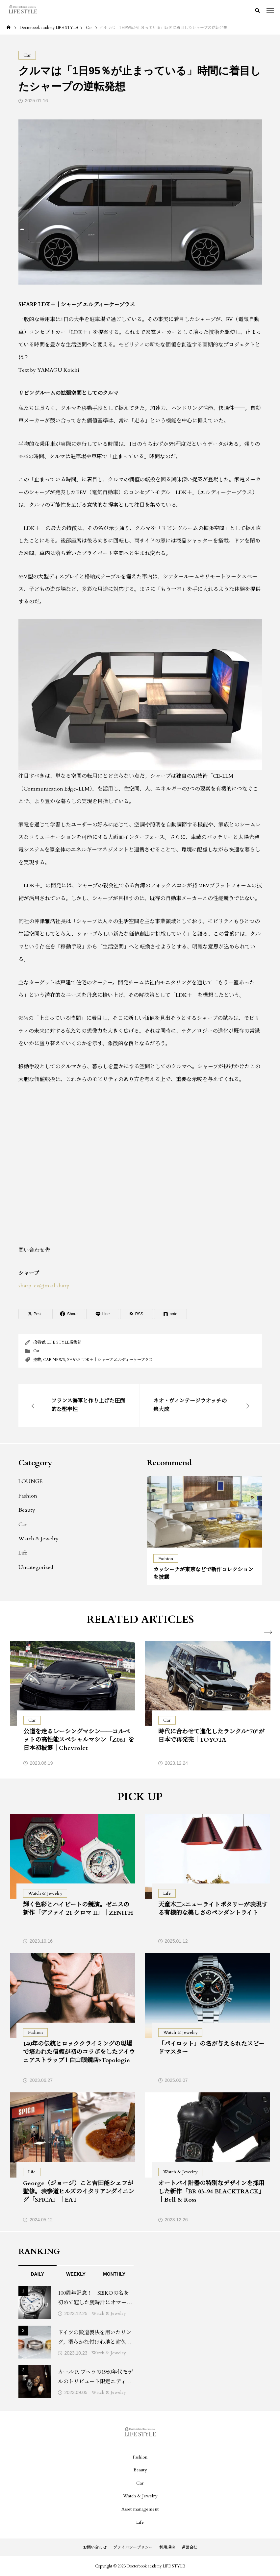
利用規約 (167, 2547)
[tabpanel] (204, 1530)
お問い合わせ (95, 2547)
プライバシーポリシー (133, 2547)
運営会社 (189, 2547)
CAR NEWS (54, 1359)
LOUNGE (30, 1481)
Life (22, 1552)
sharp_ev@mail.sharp (43, 1285)
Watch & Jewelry (38, 1538)
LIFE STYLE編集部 (64, 1342)
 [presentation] (266, 1632)
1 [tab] (199, 1541)
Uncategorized (35, 1567)
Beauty (26, 1510)
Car (36, 1350)
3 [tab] (211, 1541)
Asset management (140, 2509)
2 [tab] (205, 1541)
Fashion (27, 1496)
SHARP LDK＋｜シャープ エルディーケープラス (110, 1359)
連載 (37, 1359)
